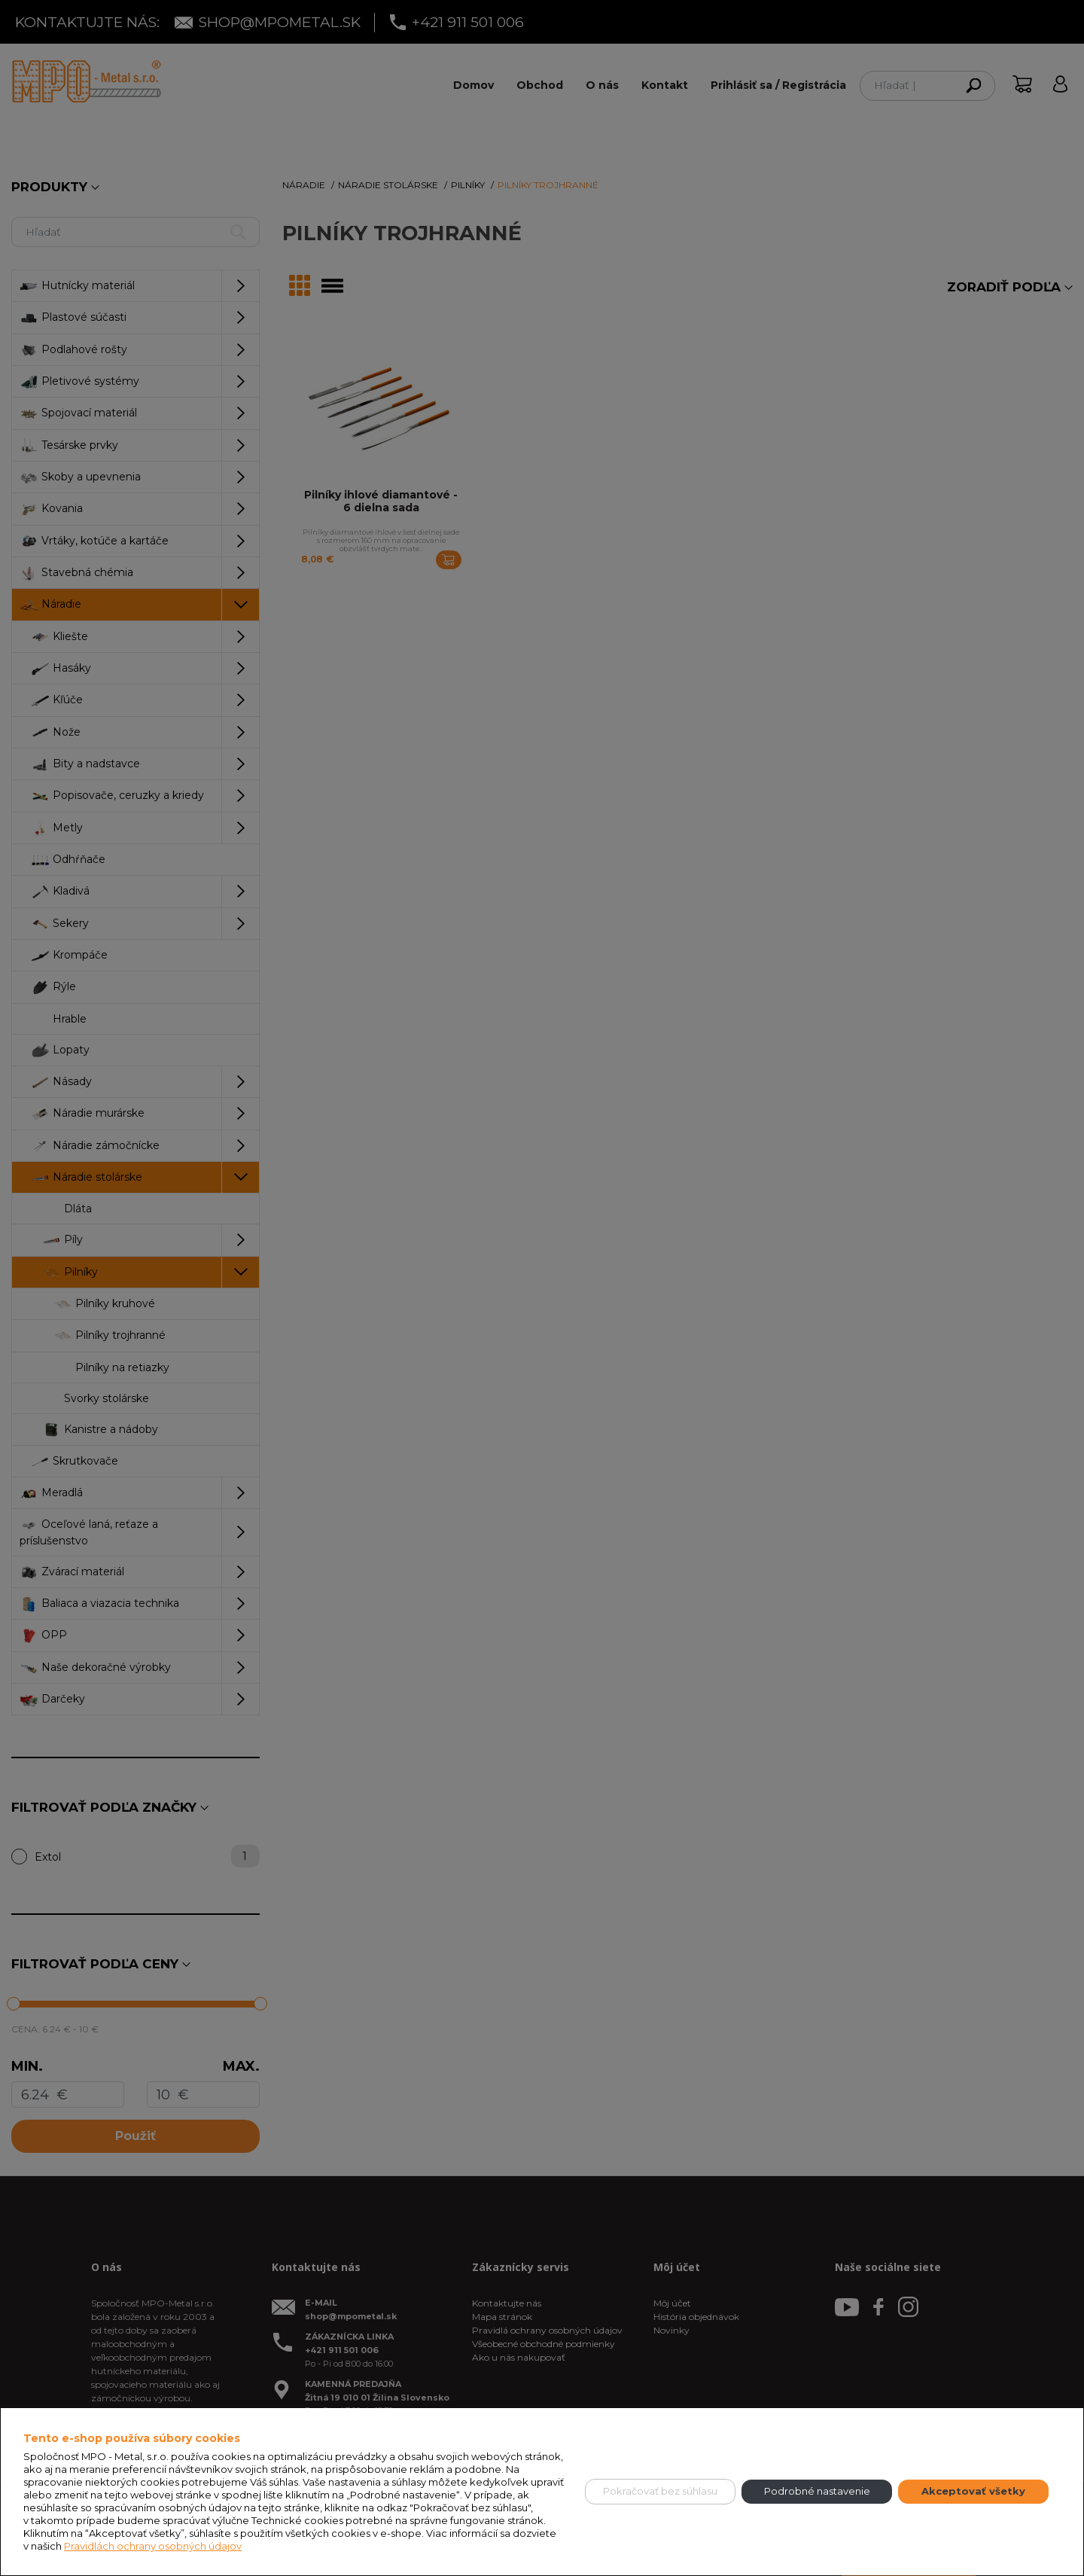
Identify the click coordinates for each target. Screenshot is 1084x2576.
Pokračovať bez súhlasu (660, 2491)
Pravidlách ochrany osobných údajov (153, 2546)
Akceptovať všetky (973, 2491)
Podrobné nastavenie (817, 2491)
